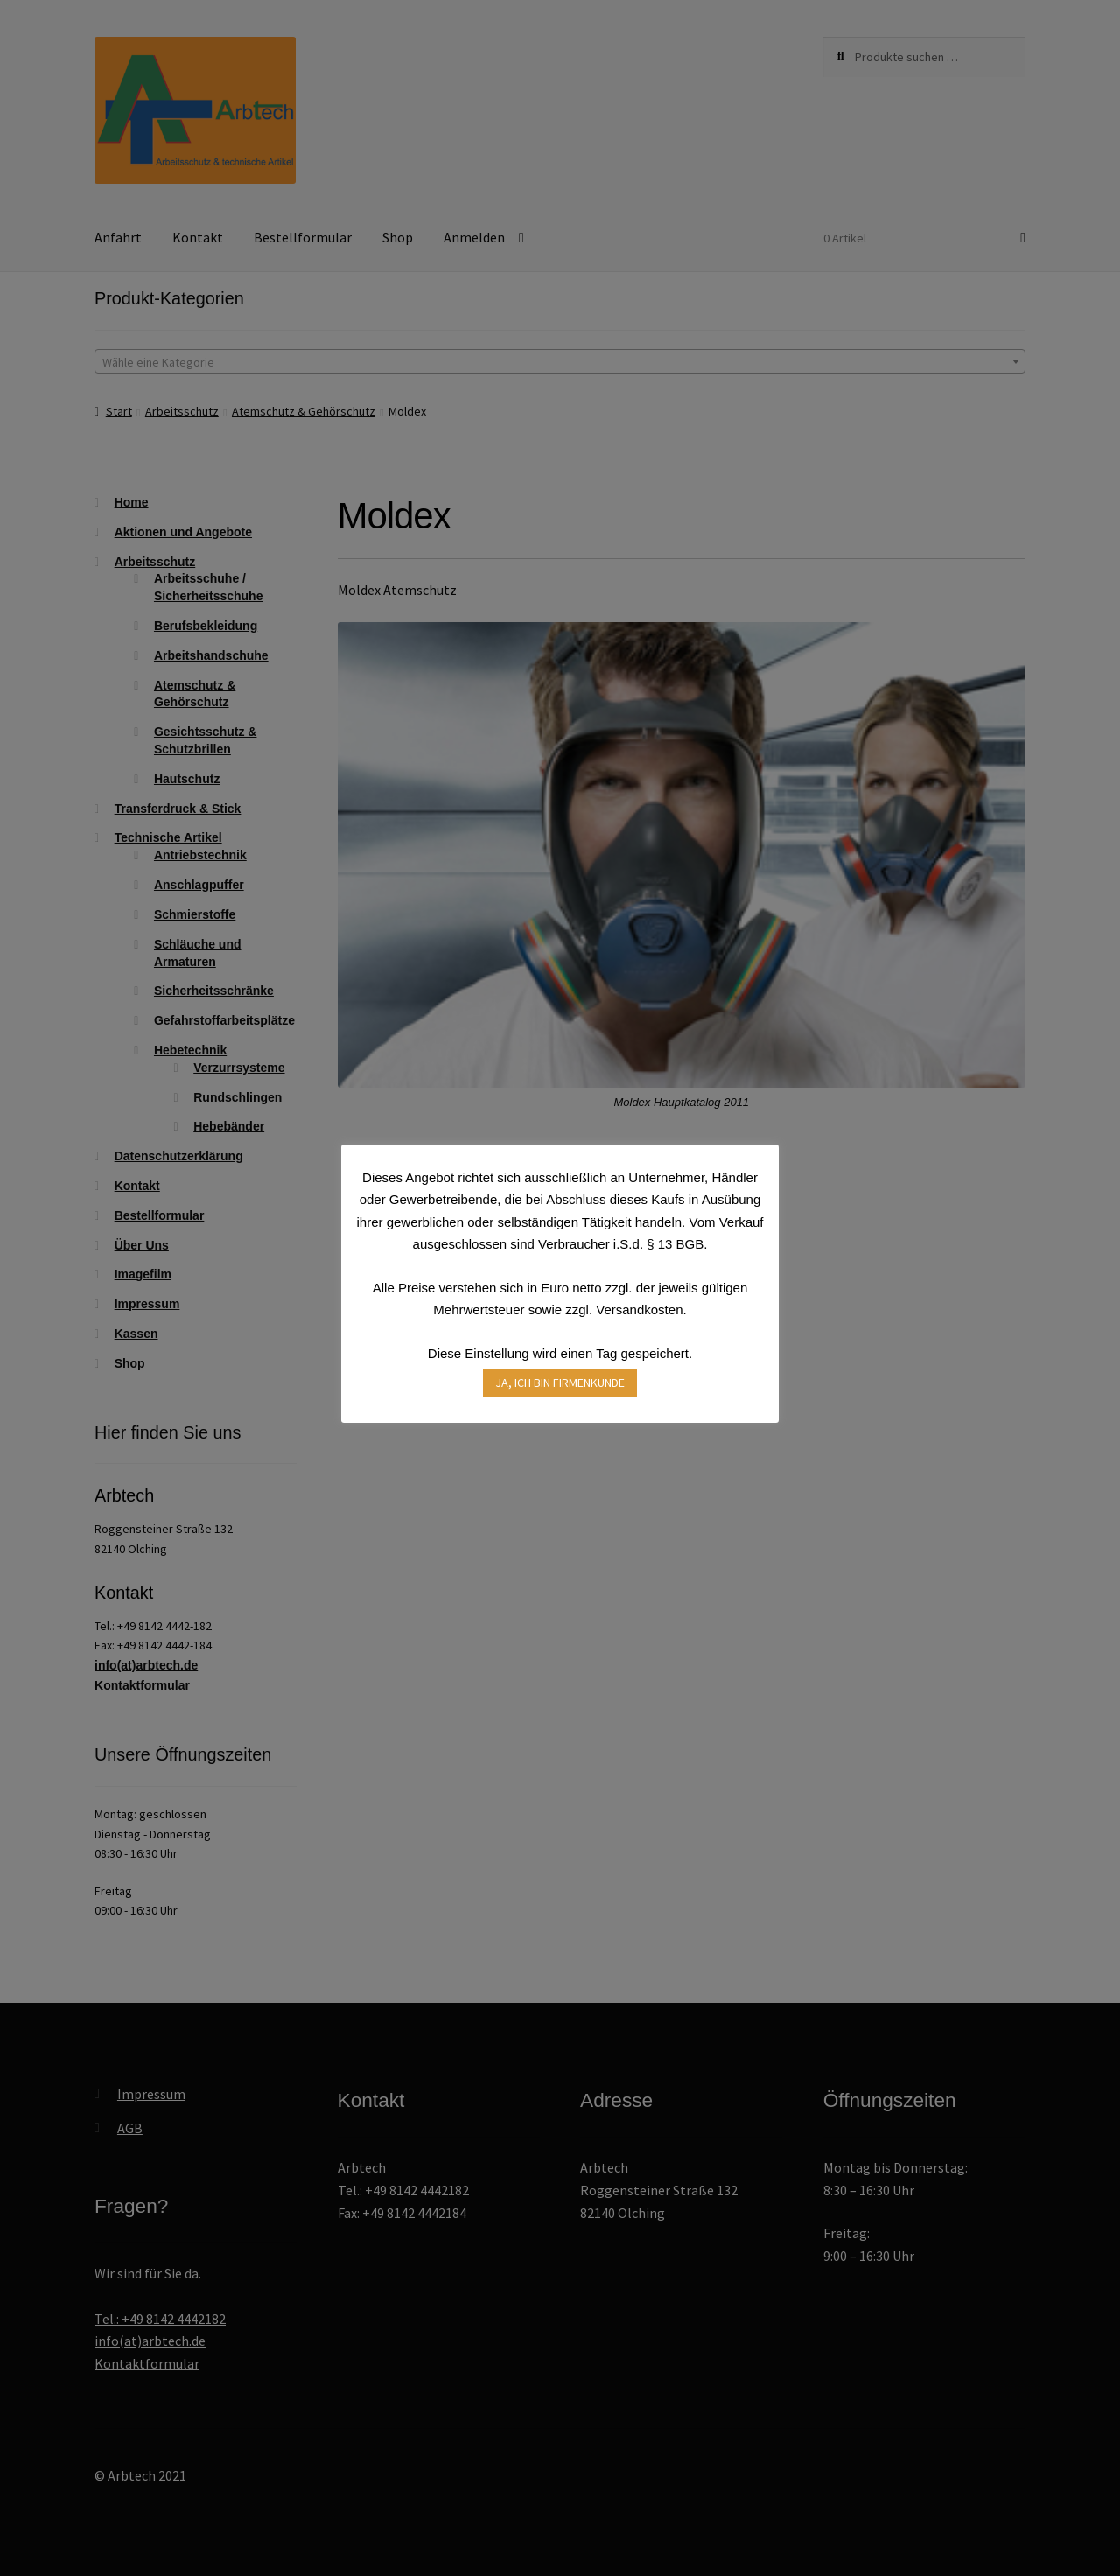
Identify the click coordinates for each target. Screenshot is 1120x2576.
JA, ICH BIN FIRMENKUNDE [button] (560, 1382)
